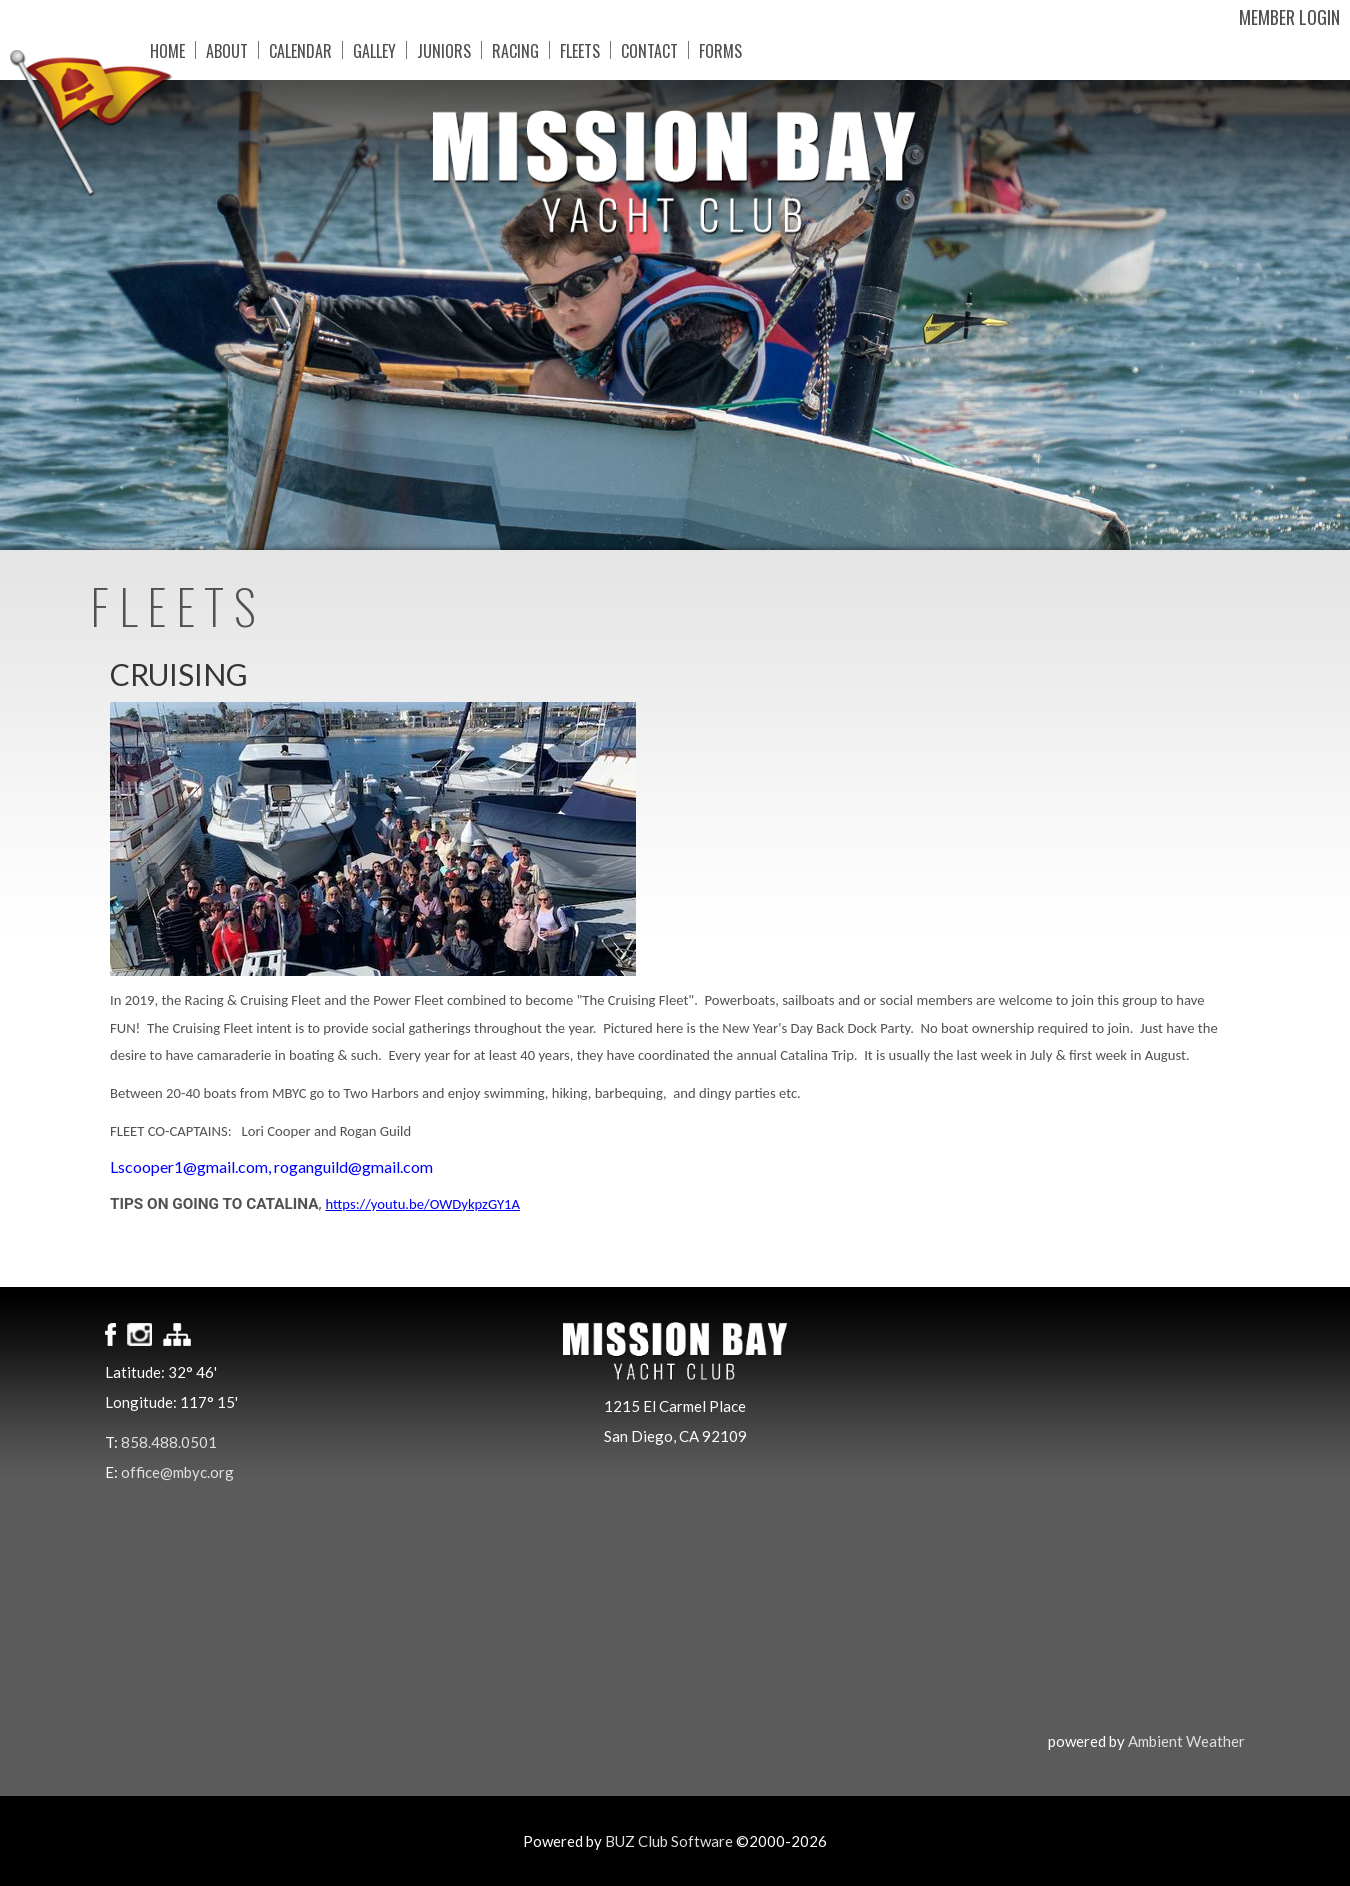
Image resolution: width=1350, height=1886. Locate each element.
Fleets (580, 50)
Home (167, 50)
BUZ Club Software (669, 1841)
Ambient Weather (1186, 1741)
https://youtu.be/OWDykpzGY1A (422, 1204)
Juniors (444, 50)
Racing (515, 50)
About (227, 50)
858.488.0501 (169, 1442)
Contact (649, 50)
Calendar (300, 50)
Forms (720, 50)
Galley (374, 50)
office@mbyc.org (177, 1472)
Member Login (1289, 17)
